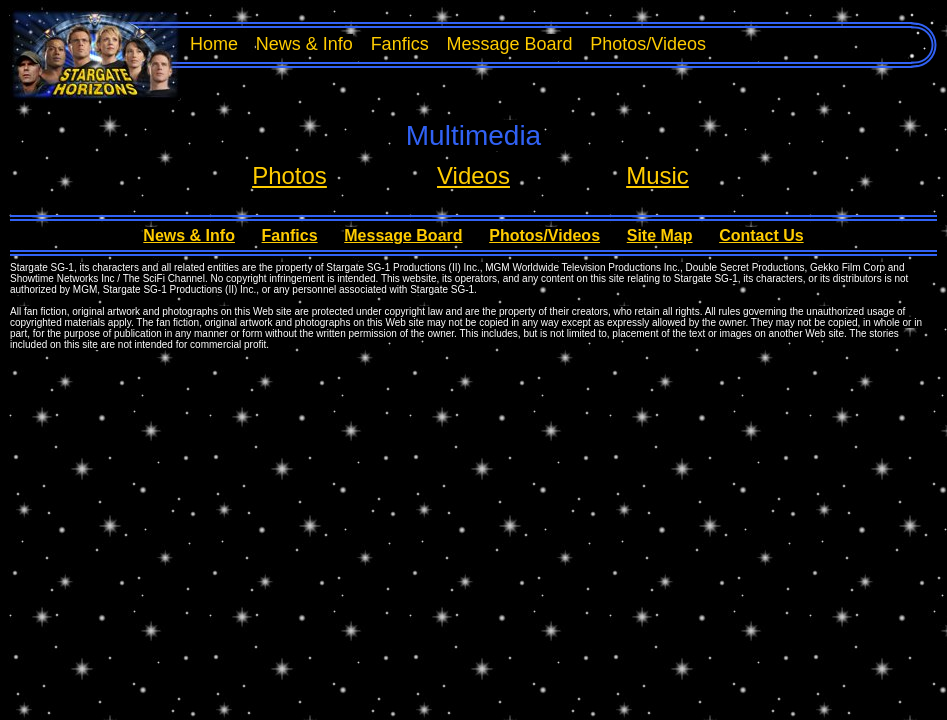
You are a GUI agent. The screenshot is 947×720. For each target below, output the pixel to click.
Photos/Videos (648, 44)
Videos (473, 175)
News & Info (304, 44)
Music (657, 175)
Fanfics (400, 44)
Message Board (509, 44)
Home (214, 44)
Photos (289, 175)
